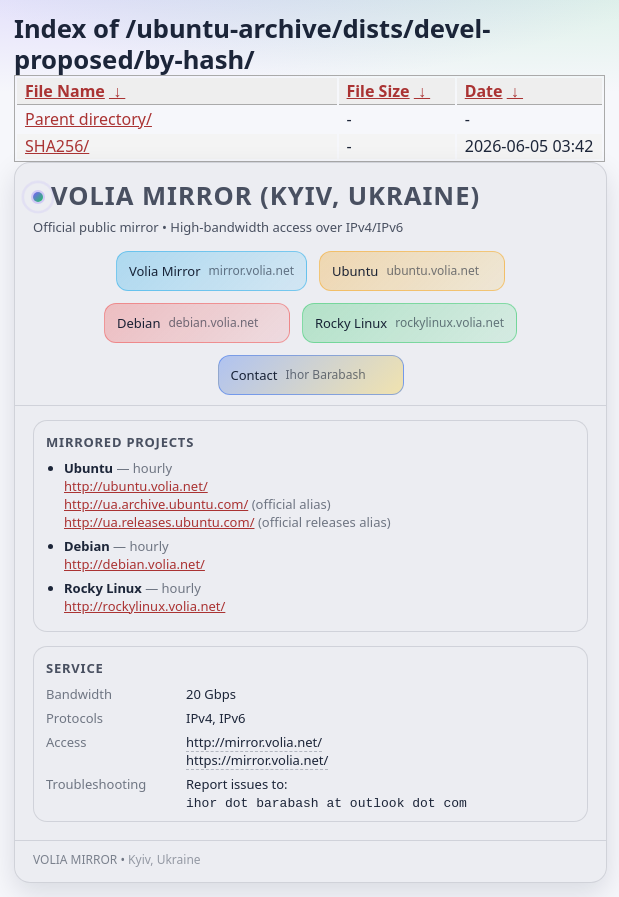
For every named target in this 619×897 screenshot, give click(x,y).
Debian (188, 323)
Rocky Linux (409, 323)
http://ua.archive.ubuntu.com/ (156, 504)
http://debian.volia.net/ (134, 564)
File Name (65, 91)
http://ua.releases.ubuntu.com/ (159, 522)
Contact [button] (298, 375)
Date (484, 91)
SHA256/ (57, 146)
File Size (378, 91)
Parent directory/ (88, 119)
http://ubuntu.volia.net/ (136, 486)
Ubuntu (405, 271)
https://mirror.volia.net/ (257, 760)
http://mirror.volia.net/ (254, 742)
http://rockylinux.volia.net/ (144, 606)
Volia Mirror (211, 271)
